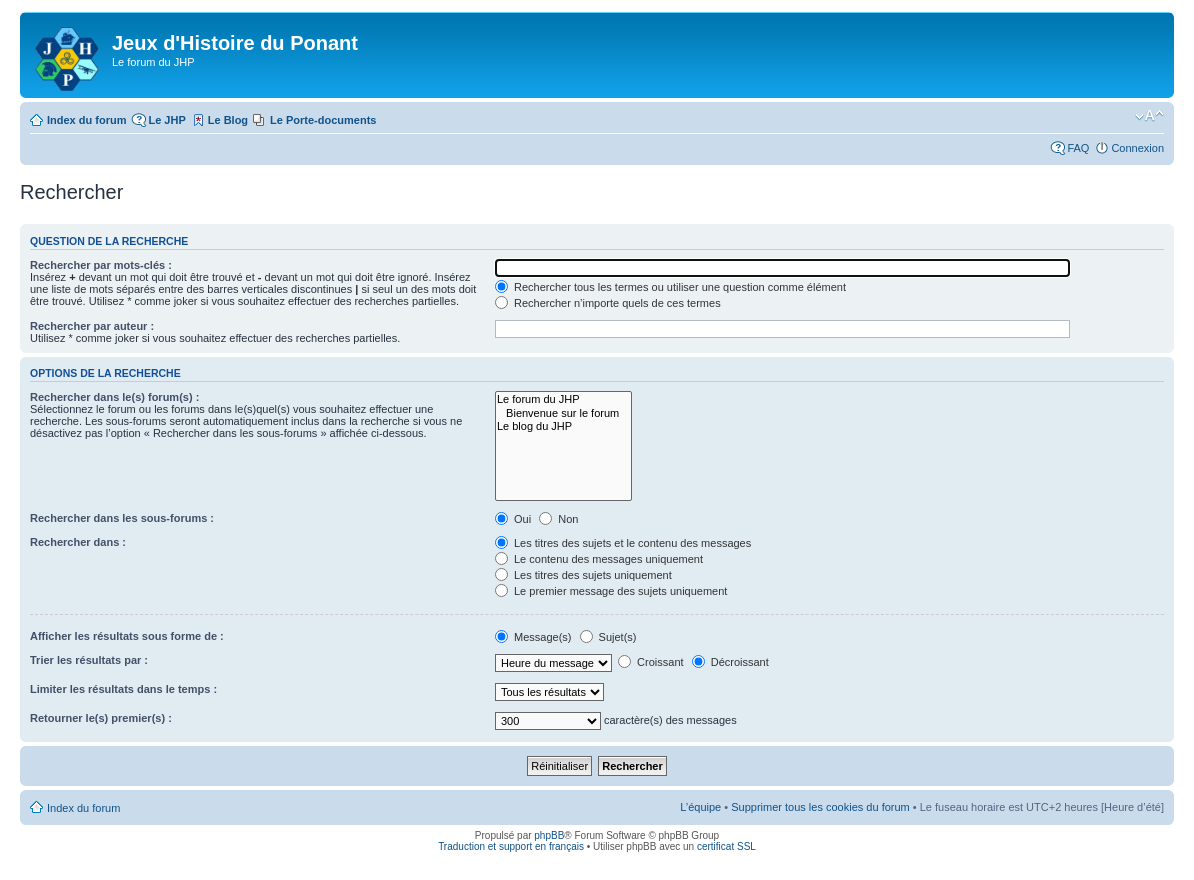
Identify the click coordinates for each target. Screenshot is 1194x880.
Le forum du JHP (563, 399)
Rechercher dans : (78, 542)
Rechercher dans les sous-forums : (122, 518)
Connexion (1137, 148)
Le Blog (228, 120)
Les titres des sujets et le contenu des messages (623, 543)
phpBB (549, 835)
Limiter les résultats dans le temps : (123, 689)
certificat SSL (726, 846)
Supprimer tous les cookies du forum (820, 807)
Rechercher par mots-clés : (101, 265)
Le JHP (166, 120)
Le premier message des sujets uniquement (611, 591)
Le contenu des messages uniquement (599, 559)
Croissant (651, 662)
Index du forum (86, 120)
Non (558, 519)
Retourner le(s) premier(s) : (101, 718)
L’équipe (700, 807)
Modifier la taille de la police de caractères (1149, 116)
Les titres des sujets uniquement (583, 575)
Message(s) (535, 637)
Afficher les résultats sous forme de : (127, 636)
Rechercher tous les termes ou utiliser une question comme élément (670, 287)
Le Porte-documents (323, 120)
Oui (513, 519)
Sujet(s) (608, 637)
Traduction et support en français (511, 846)
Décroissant (730, 662)
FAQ (1078, 148)
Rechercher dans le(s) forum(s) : (114, 397)
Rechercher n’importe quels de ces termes (608, 303)
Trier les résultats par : (89, 660)
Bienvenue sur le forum (563, 413)
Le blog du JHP (563, 426)
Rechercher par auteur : (92, 326)
